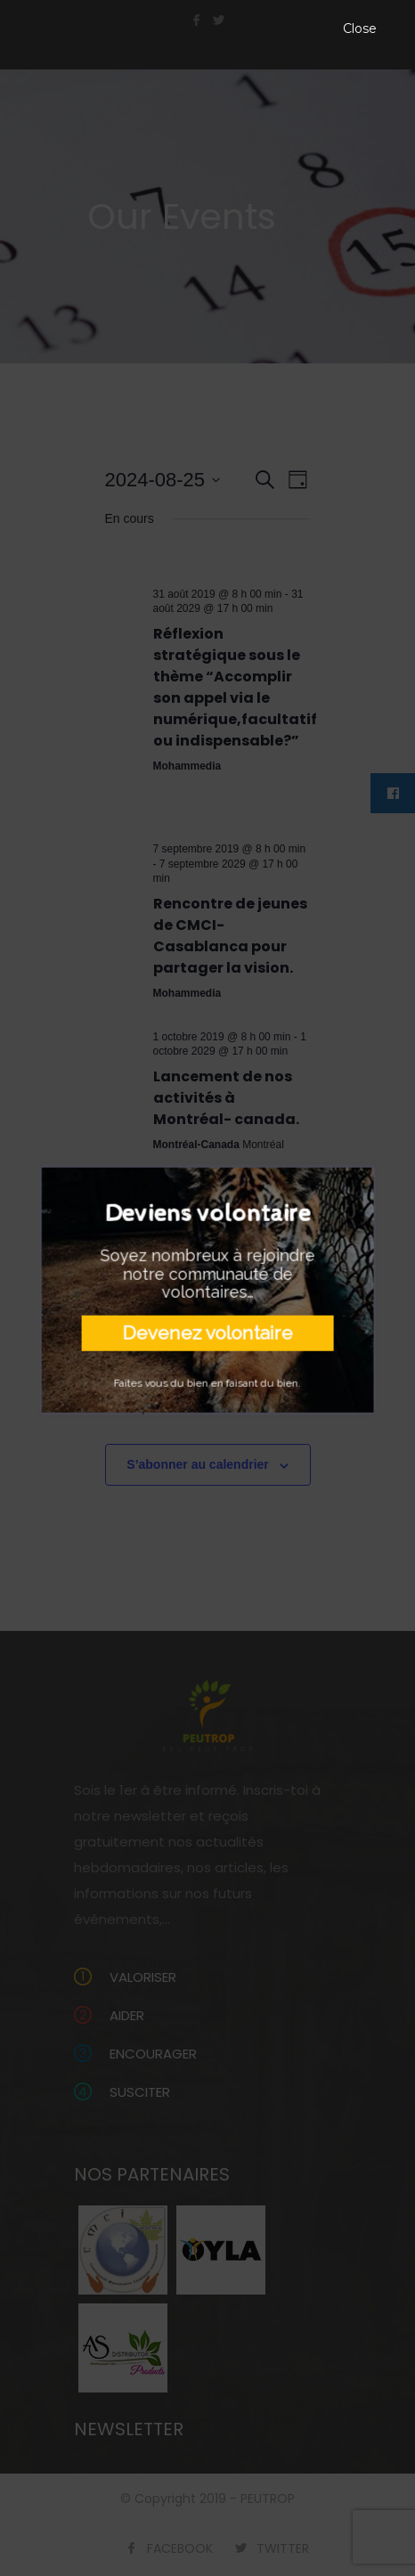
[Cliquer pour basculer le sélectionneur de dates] (163, 479)
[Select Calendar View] (298, 480)
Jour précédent (147, 1408)
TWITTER (282, 2548)
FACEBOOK (180, 2548)
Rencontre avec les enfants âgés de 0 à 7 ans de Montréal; (228, 1288)
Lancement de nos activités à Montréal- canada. (226, 1097)
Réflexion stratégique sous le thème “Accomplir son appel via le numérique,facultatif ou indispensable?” (235, 687)
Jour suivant (275, 1408)
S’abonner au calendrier (197, 1464)
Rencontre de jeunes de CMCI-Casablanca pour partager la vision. (230, 935)
